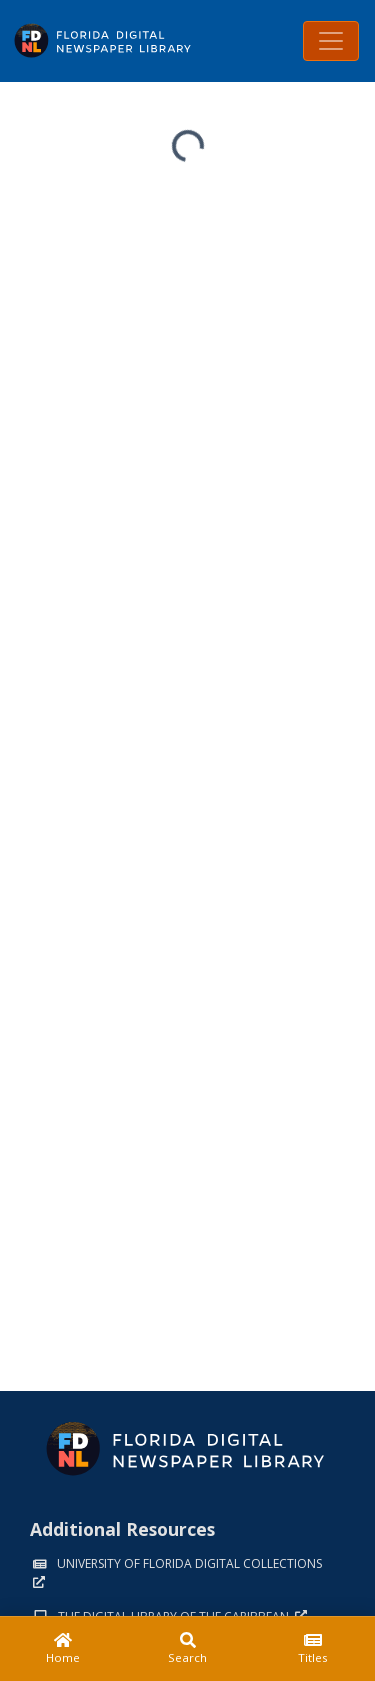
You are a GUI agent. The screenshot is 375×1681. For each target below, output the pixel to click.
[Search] (187, 1649)
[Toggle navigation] (331, 41)
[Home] (62, 1649)
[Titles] (312, 1649)
